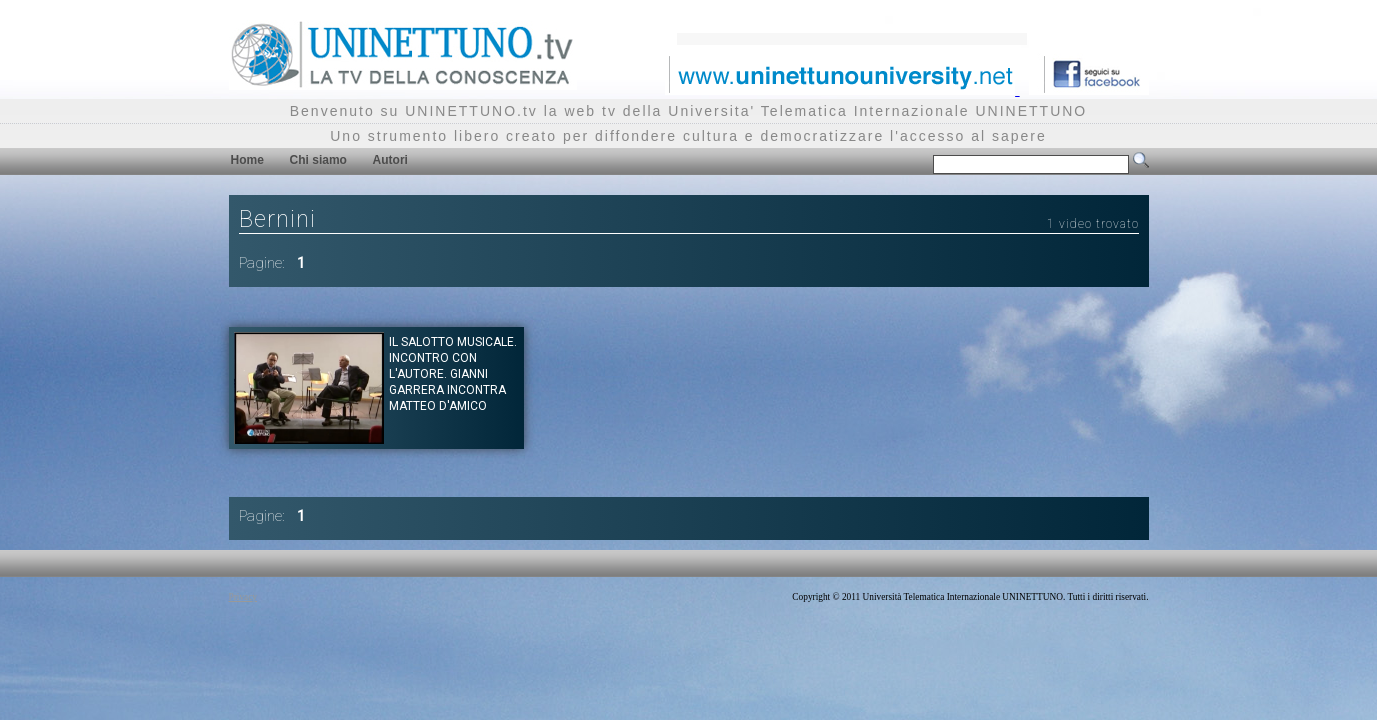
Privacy (243, 597)
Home (247, 160)
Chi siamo (318, 160)
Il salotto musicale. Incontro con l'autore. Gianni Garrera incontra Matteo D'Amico (453, 374)
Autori (390, 160)
